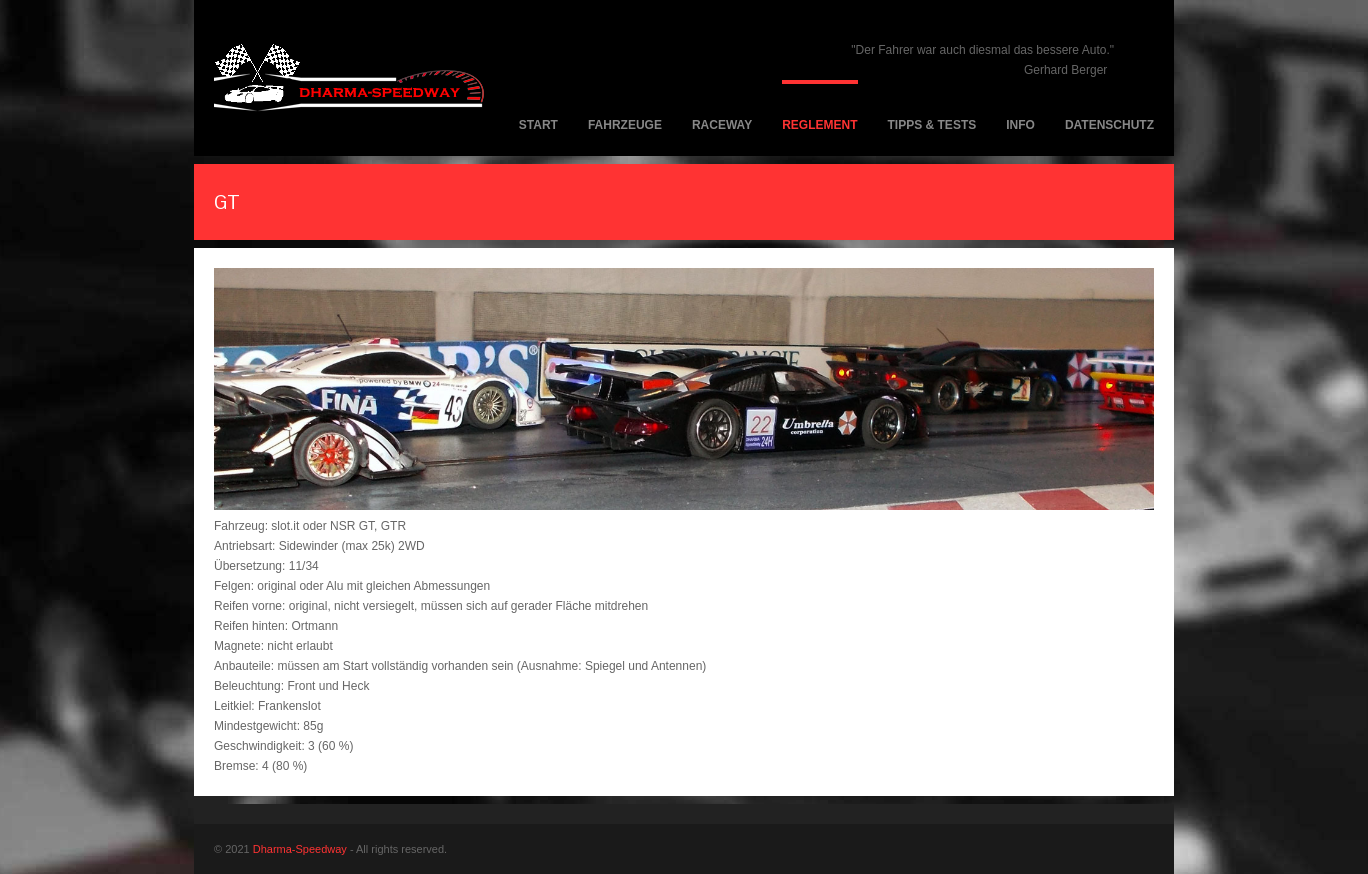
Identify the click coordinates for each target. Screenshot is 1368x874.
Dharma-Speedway (300, 849)
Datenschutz (1109, 125)
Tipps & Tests (932, 125)
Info (1020, 125)
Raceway (722, 125)
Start (538, 125)
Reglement (819, 125)
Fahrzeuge (625, 125)
